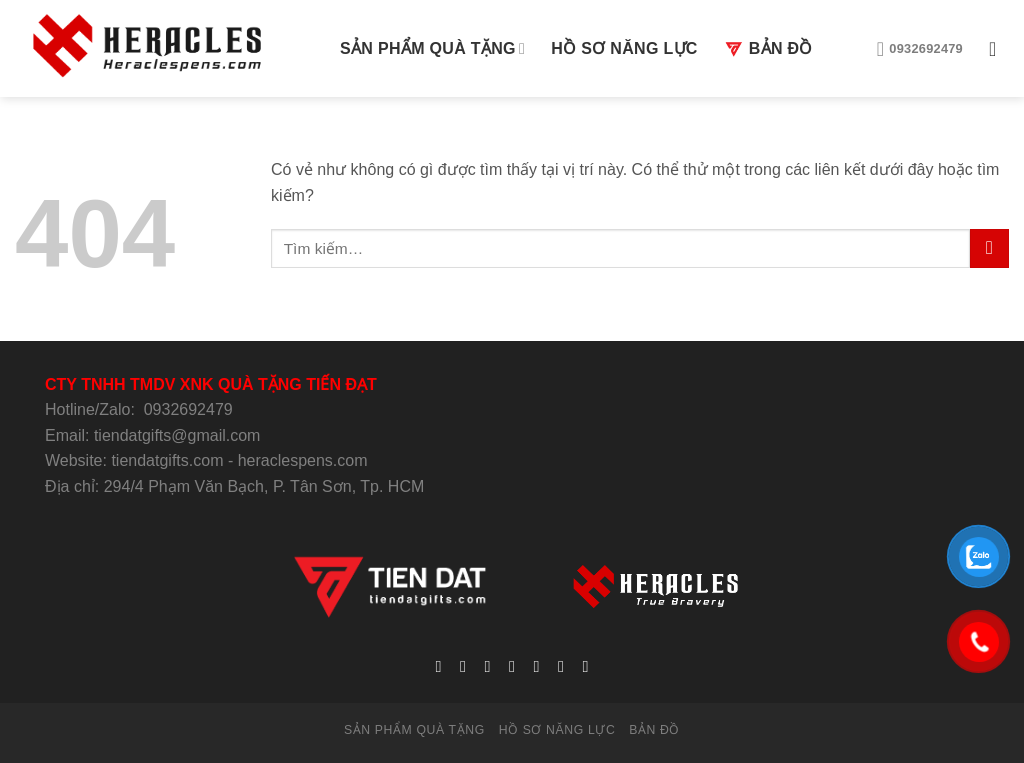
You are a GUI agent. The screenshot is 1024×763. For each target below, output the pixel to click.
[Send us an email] (512, 666)
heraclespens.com (303, 460)
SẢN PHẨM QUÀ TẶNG (432, 48)
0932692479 (188, 409)
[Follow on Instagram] (463, 666)
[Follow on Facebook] (438, 666)
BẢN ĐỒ (768, 49)
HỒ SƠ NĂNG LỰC (624, 48)
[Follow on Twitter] (487, 666)
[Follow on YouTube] (585, 666)
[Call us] (536, 666)
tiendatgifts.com (167, 460)
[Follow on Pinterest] (561, 666)
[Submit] (989, 248)
